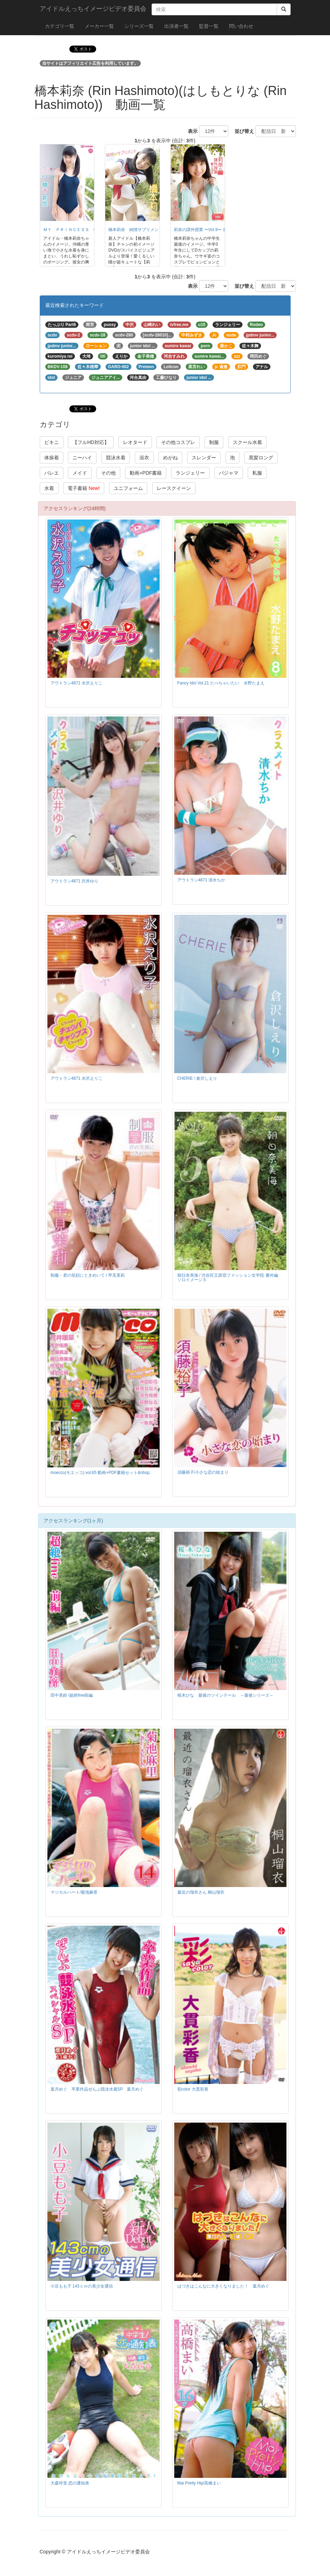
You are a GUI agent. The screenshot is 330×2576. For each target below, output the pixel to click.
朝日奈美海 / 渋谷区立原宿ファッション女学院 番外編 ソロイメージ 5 (227, 1277)
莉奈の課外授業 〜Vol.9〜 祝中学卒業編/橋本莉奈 (220, 229)
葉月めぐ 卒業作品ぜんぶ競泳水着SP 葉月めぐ (97, 2089)
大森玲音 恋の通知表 (70, 2483)
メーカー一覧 (99, 26)
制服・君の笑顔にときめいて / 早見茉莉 (88, 1275)
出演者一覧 (176, 26)
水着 (49, 488)
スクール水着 (247, 442)
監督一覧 (208, 26)
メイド (79, 473)
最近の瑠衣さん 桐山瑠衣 (200, 1892)
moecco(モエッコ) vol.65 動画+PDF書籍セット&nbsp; (101, 1472)
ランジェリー (190, 473)
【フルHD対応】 (90, 442)
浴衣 (144, 457)
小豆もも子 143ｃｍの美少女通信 (82, 2286)
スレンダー (204, 457)
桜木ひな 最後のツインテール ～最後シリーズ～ (225, 1695)
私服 (257, 473)
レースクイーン (174, 488)
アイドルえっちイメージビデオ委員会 (93, 8)
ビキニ (51, 442)
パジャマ (228, 473)
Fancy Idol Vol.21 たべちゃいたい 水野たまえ (221, 683)
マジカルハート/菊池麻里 (74, 1892)
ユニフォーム (128, 488)
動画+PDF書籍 (146, 473)
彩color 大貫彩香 (192, 2089)
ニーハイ (82, 457)
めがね (170, 457)
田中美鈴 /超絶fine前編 (72, 1695)
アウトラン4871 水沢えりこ (77, 683)
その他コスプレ (178, 442)
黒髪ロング (261, 457)
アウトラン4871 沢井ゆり (75, 881)
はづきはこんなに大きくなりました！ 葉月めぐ (223, 2286)
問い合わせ (241, 26)
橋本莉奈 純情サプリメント (135, 229)
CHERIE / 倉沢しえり (197, 1078)
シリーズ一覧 (139, 26)
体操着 (51, 457)
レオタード (135, 442)
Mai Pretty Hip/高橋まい (199, 2483)
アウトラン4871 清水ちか (201, 880)
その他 (108, 473)
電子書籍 (84, 488)
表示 (190, 131)
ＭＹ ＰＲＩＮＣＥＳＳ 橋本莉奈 (76, 229)
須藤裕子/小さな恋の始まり (203, 1472)
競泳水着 (115, 457)
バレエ (51, 473)
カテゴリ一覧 (59, 26)
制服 (214, 442)
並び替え (242, 131)
